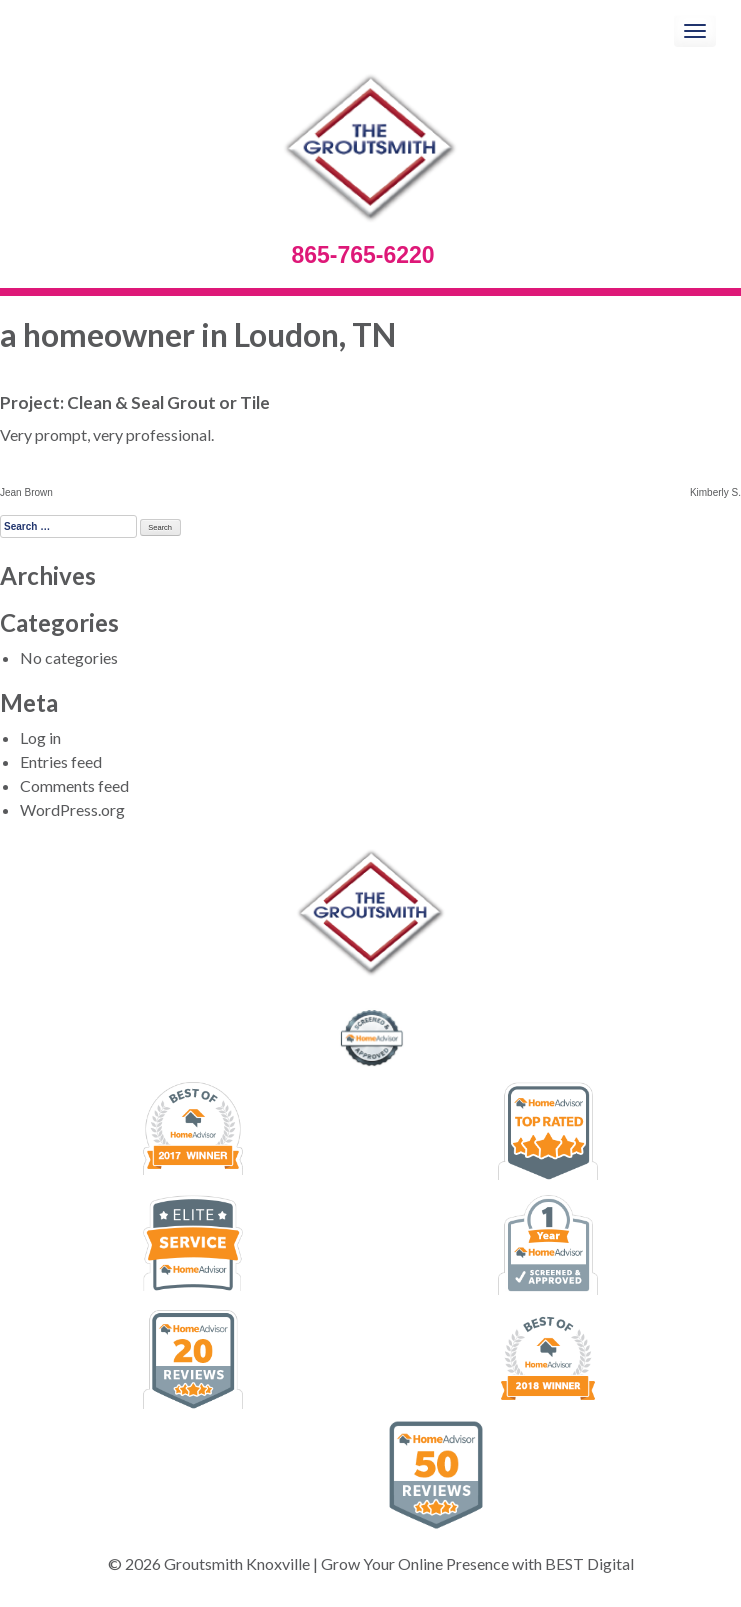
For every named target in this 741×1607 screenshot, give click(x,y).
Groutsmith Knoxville (237, 1563)
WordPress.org (72, 809)
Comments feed (74, 785)
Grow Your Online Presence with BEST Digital (477, 1563)
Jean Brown (26, 492)
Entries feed (61, 761)
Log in (40, 737)
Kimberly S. (715, 492)
